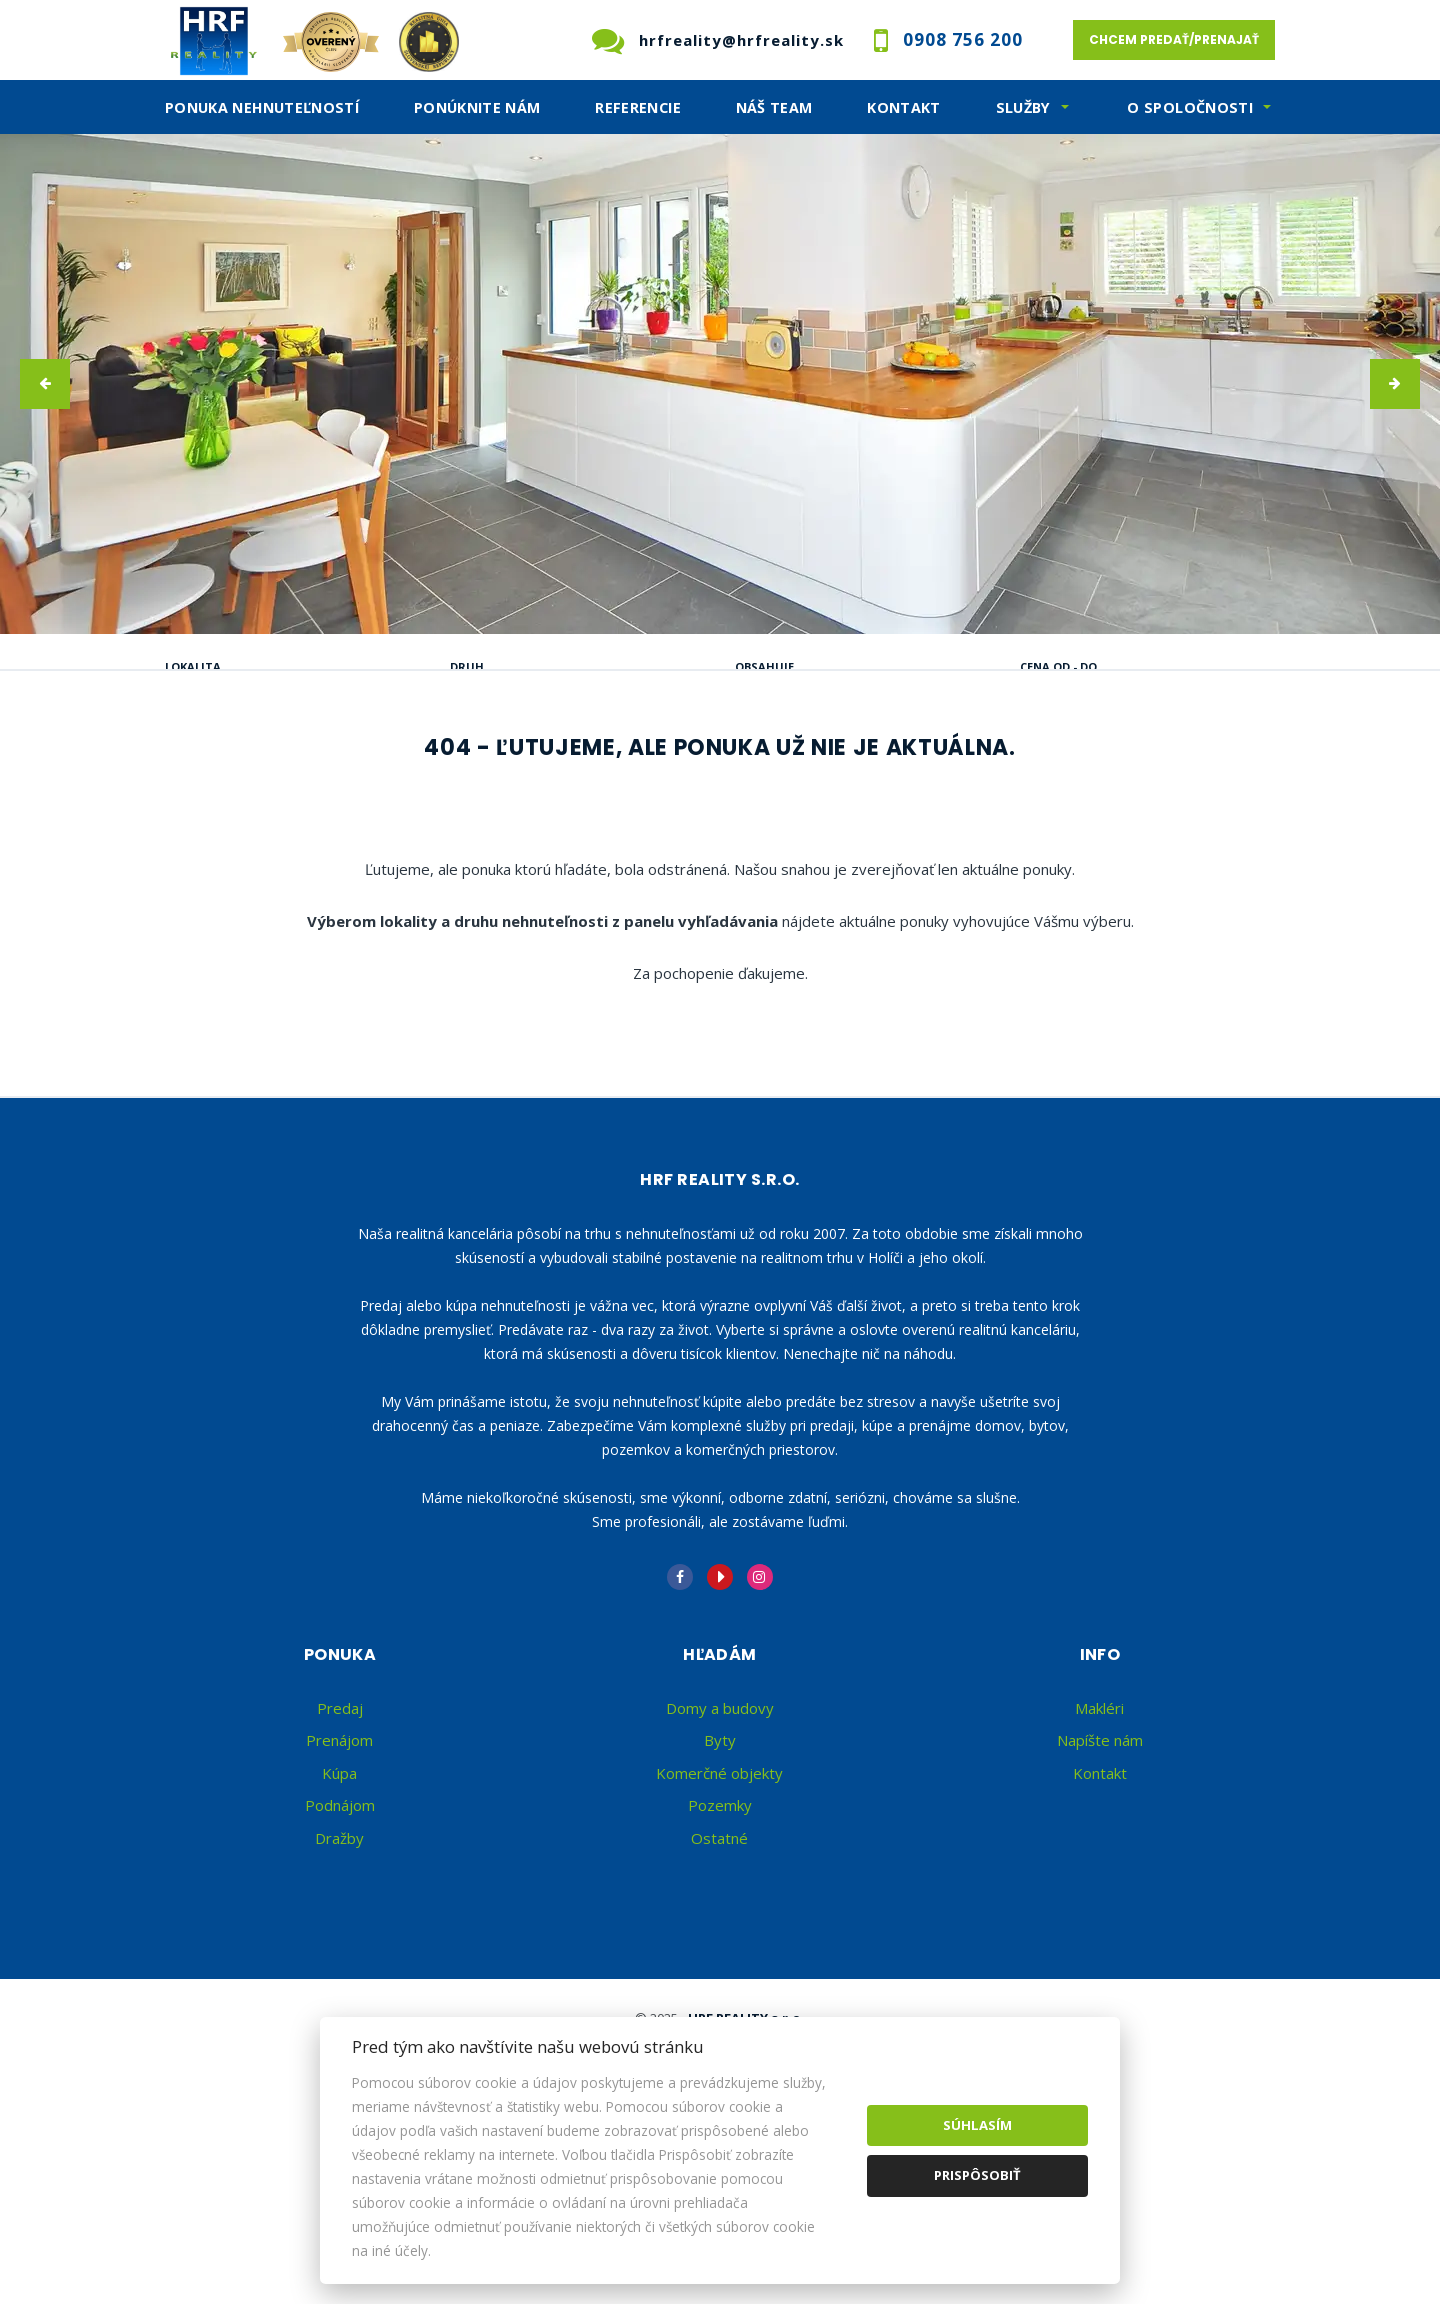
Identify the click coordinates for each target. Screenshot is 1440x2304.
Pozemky (720, 1956)
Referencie (638, 107)
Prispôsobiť (977, 2175)
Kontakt (904, 107)
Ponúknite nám (477, 107)
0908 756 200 (963, 39)
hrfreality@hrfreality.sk (741, 40)
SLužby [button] (1023, 107)
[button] (45, 384)
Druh (467, 666)
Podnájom (601, 768)
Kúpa (477, 768)
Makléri (1099, 1859)
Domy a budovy (720, 1859)
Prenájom (357, 768)
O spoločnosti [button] (1190, 107)
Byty (720, 1891)
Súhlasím (977, 2125)
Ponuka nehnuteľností (262, 107)
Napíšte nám (1100, 1891)
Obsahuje (764, 666)
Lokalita (193, 666)
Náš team (774, 107)
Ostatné (719, 1989)
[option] (720, 384)
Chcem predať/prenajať (1174, 39)
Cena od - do (1058, 666)
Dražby (339, 1989)
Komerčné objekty (719, 1924)
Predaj (229, 768)
